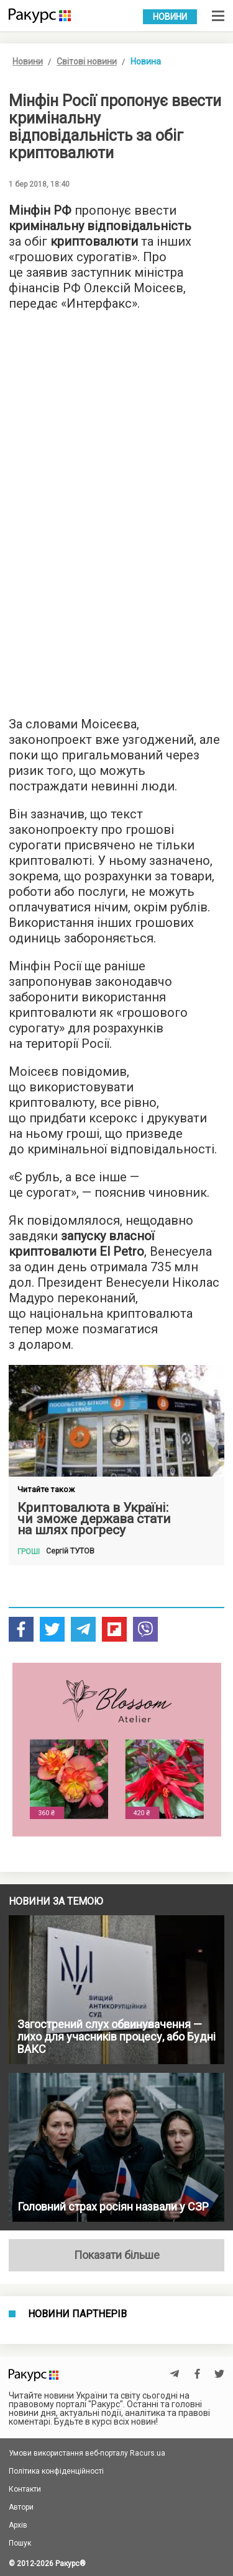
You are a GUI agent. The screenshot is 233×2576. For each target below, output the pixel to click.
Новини (170, 17)
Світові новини (87, 61)
